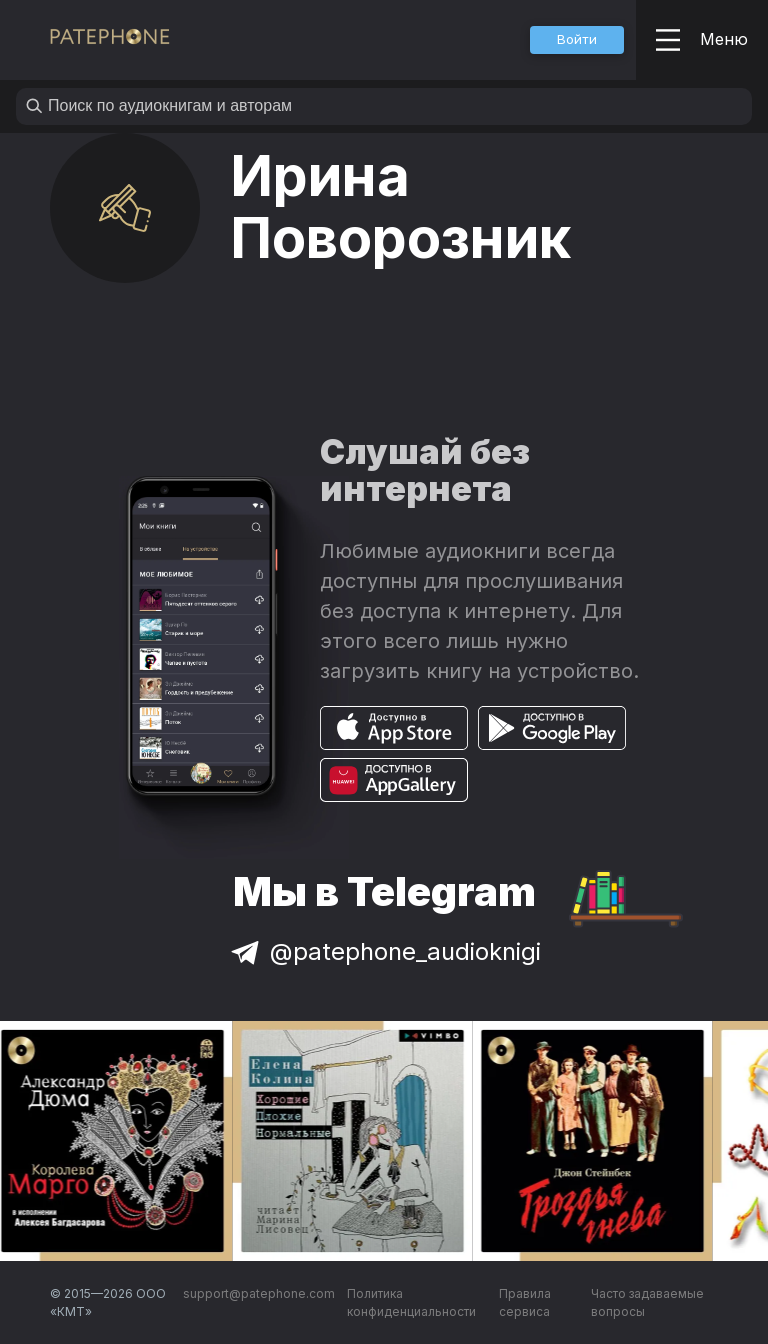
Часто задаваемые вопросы (647, 1302)
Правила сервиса (525, 1302)
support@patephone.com (259, 1293)
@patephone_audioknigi (384, 951)
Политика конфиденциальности (411, 1302)
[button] (577, 40)
